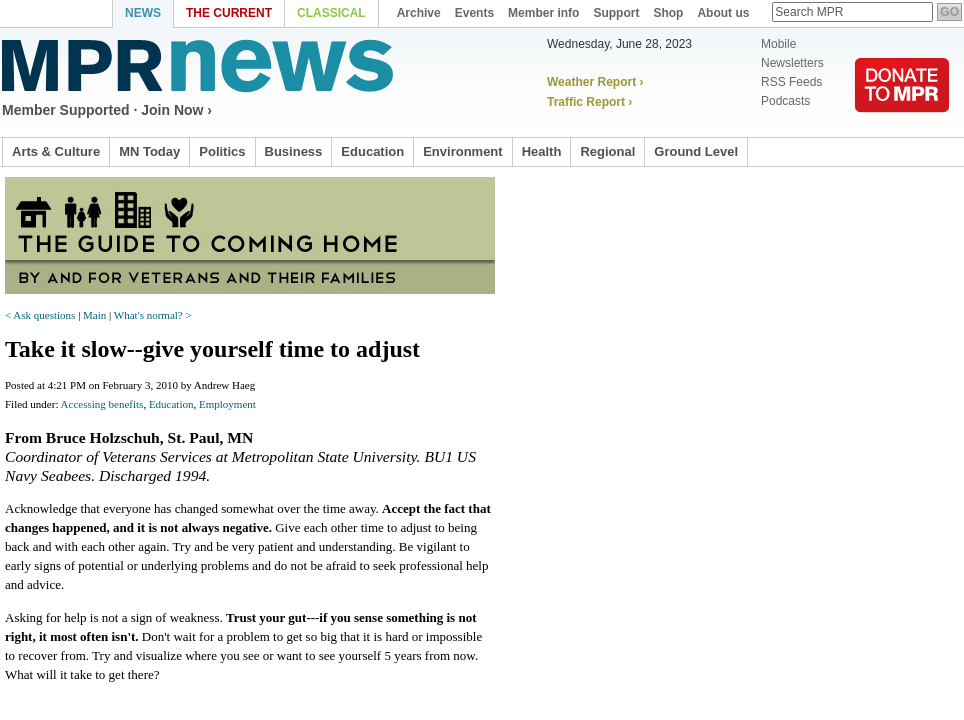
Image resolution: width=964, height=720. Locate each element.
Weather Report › (595, 82)
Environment (462, 151)
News (143, 13)
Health (542, 151)
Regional (607, 151)
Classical (331, 13)
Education (372, 151)
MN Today (149, 151)
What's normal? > (153, 315)
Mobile (771, 44)
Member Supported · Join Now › (107, 110)
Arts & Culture (56, 151)
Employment (227, 404)
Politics (222, 151)
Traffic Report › (589, 102)
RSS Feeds (784, 82)
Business (294, 151)
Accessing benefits (102, 404)
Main (94, 315)
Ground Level (696, 151)
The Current (229, 13)
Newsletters (785, 63)
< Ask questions (41, 315)
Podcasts (778, 101)
